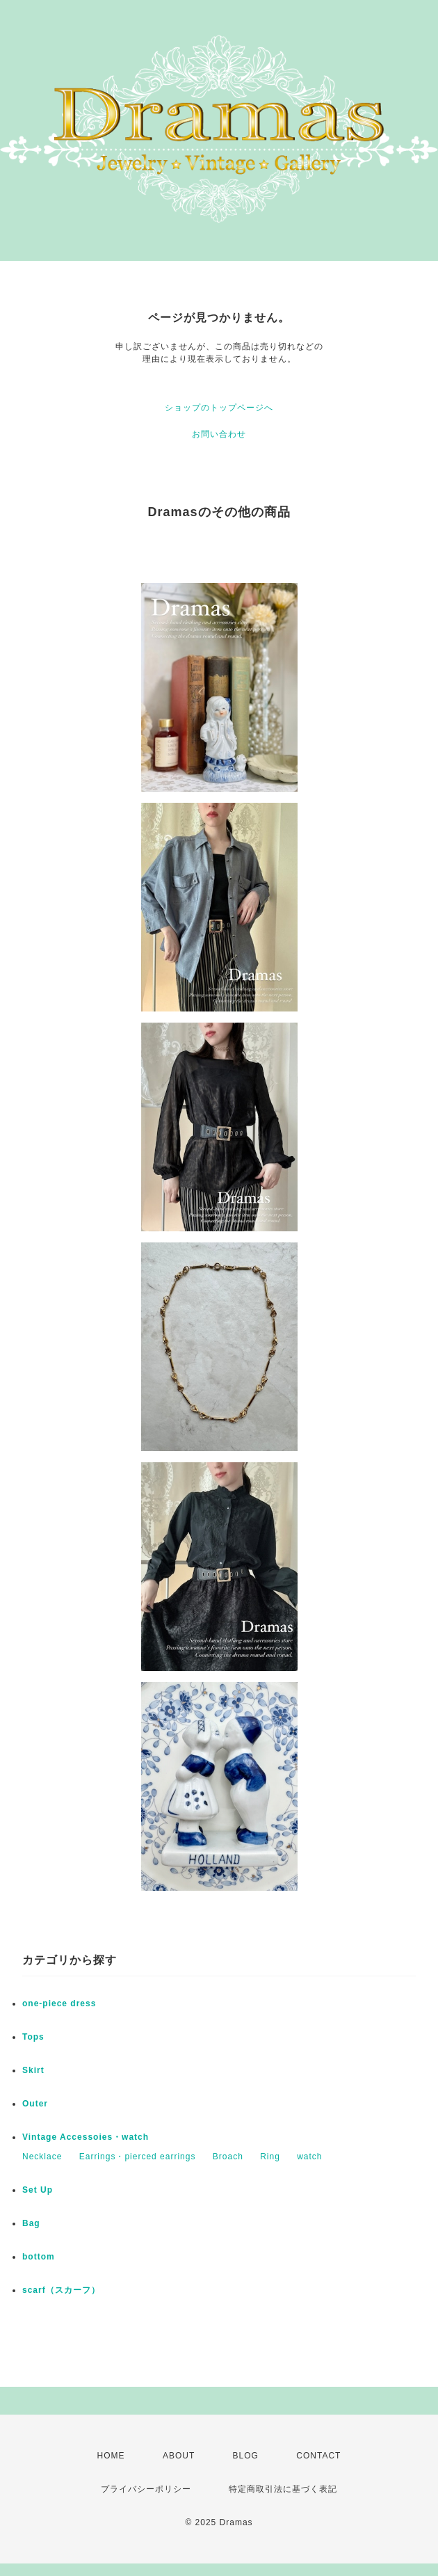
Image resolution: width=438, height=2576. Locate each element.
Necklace (42, 2156)
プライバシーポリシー (146, 2489)
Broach (228, 2156)
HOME (111, 2456)
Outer (35, 2104)
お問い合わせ (219, 434)
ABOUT (179, 2456)
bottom (38, 2257)
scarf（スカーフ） (61, 2290)
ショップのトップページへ (219, 408)
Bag (31, 2223)
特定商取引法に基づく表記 (283, 2489)
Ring (270, 2156)
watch (309, 2156)
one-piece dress (59, 2003)
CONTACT (318, 2456)
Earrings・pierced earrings (137, 2156)
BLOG (246, 2456)
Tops (33, 2037)
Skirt (33, 2070)
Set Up (37, 2190)
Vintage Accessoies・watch (85, 2137)
